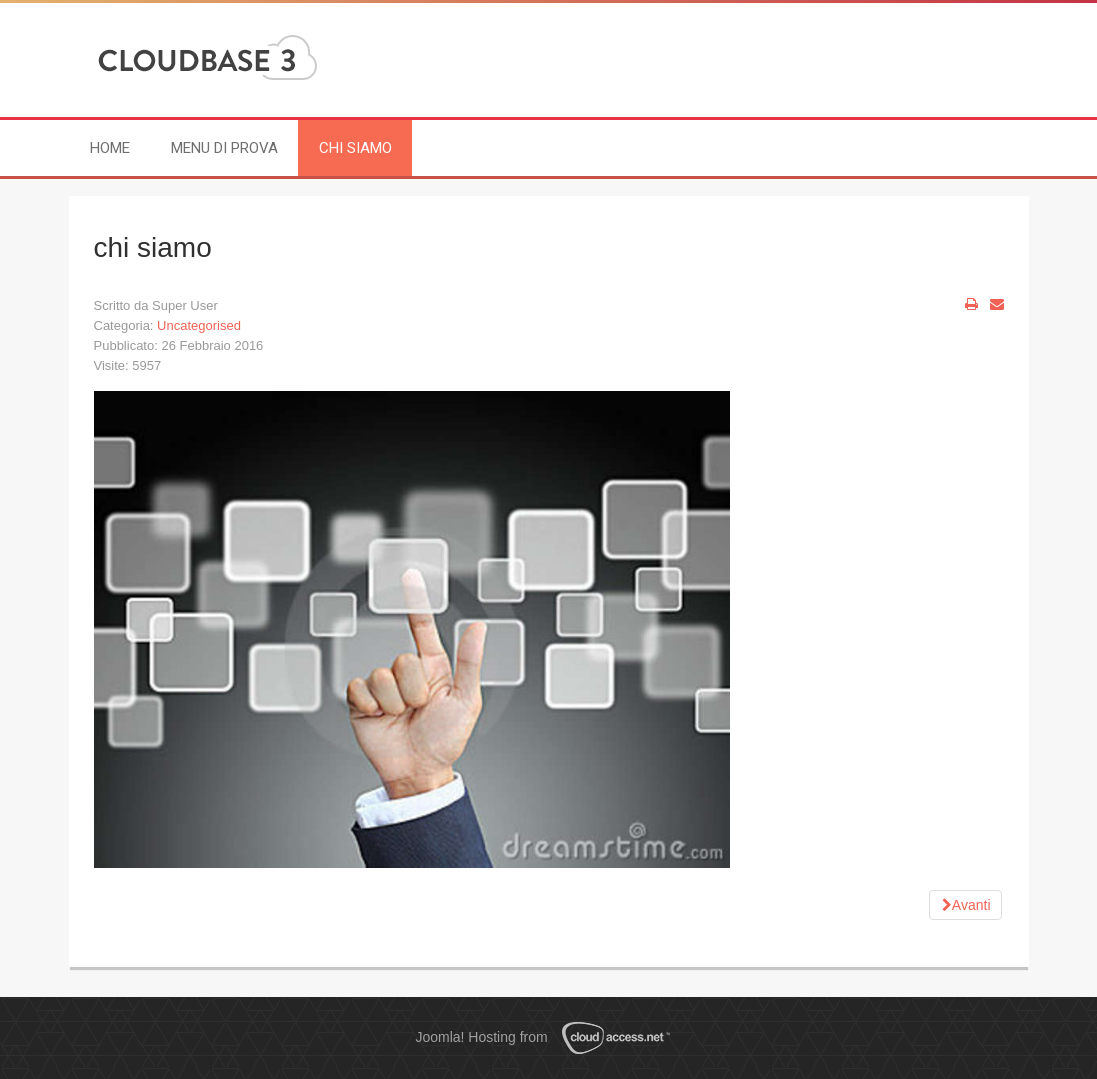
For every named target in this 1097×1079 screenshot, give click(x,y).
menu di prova (224, 148)
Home (110, 148)
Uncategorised (199, 325)
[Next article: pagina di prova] (965, 905)
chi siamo (355, 148)
